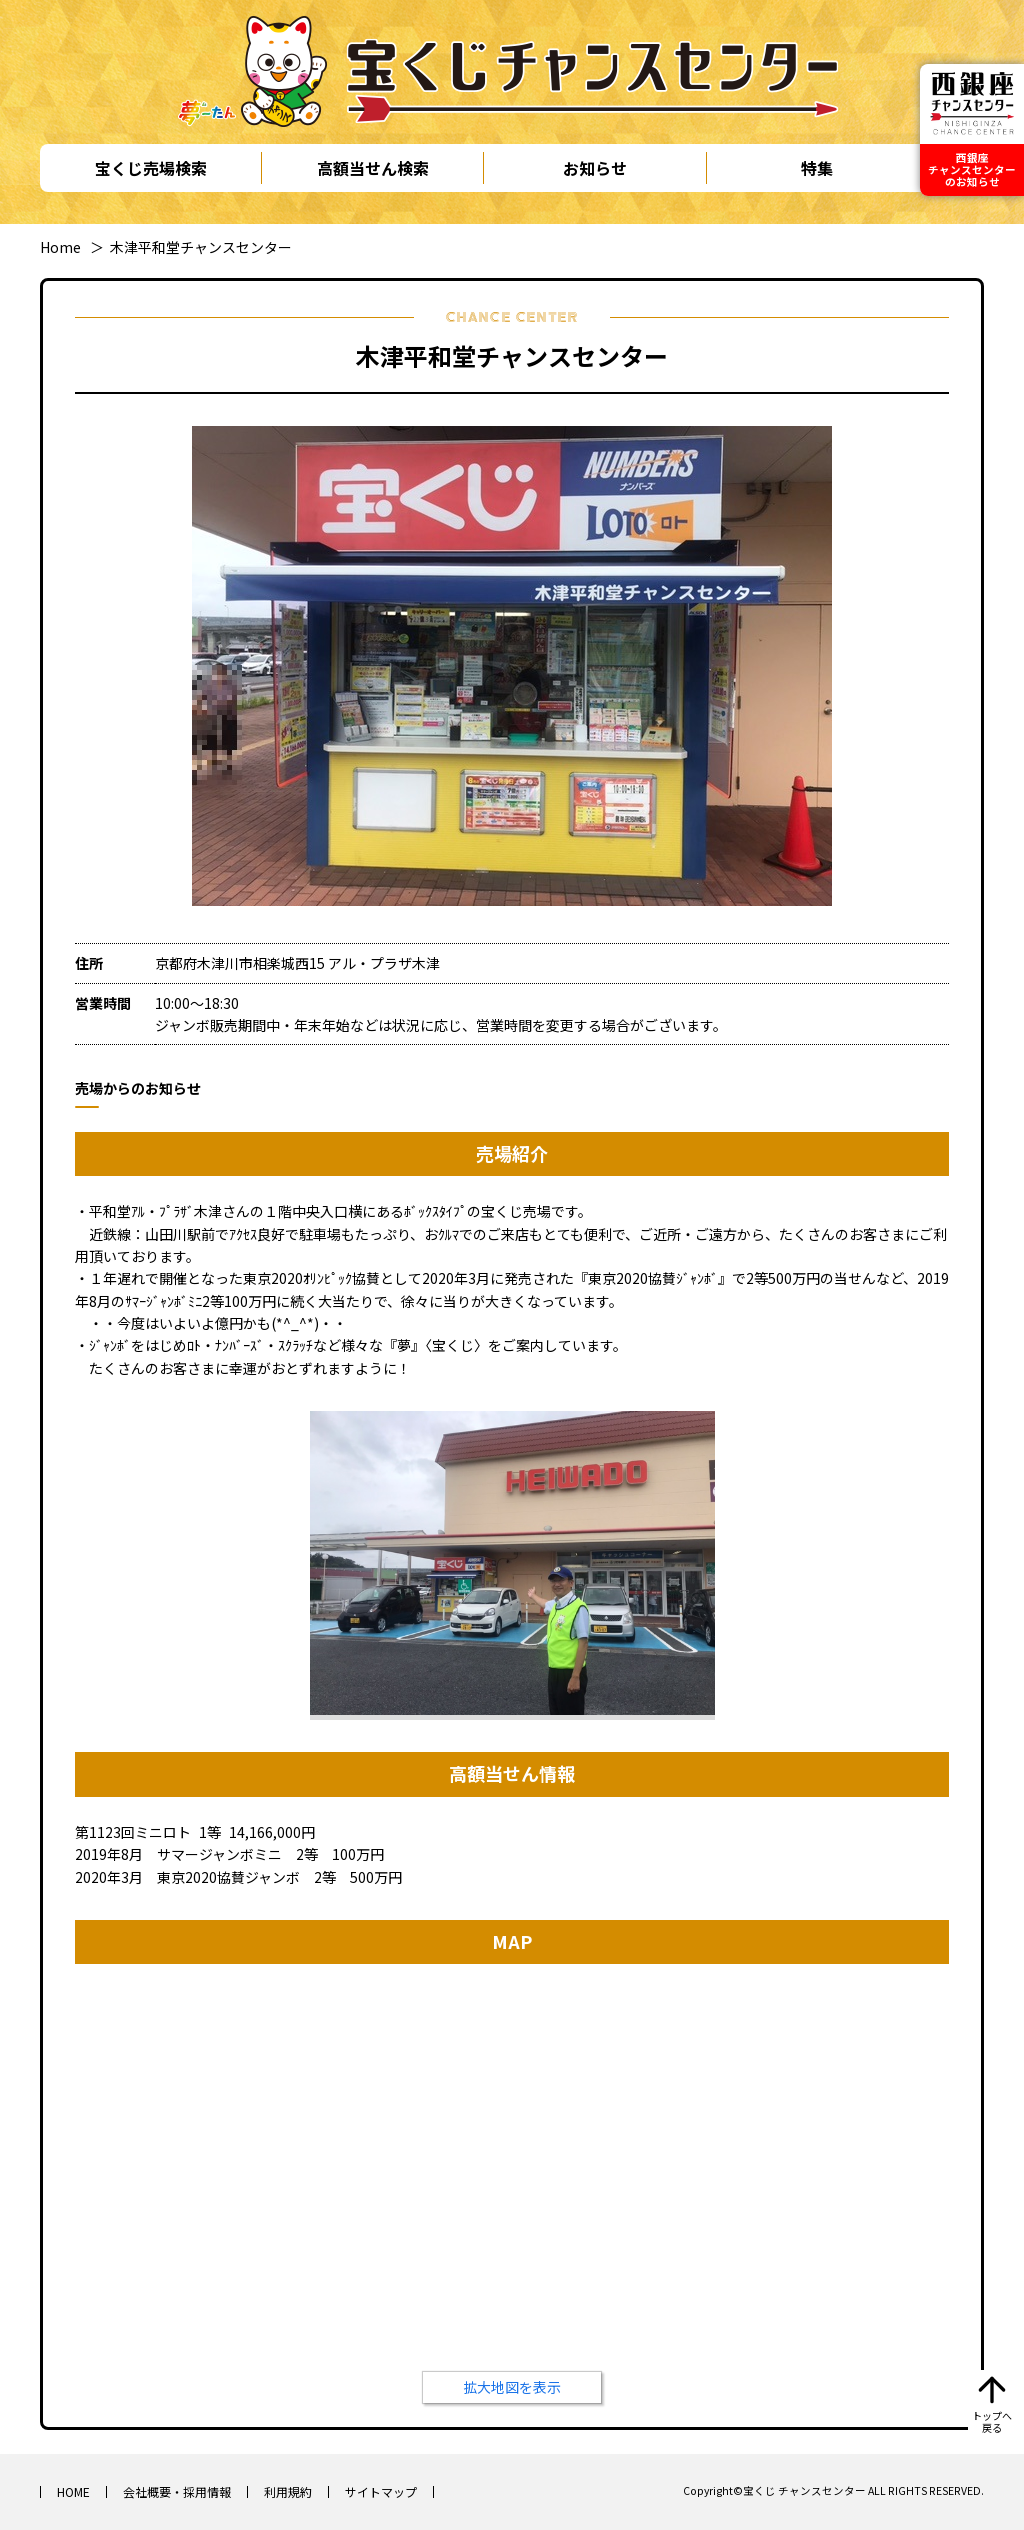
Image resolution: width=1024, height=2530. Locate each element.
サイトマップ (381, 2491)
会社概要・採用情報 (177, 2491)
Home (60, 247)
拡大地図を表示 (512, 2387)
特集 (817, 168)
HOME (73, 2491)
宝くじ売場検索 (151, 168)
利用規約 (288, 2491)
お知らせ (595, 168)
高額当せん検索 (373, 168)
